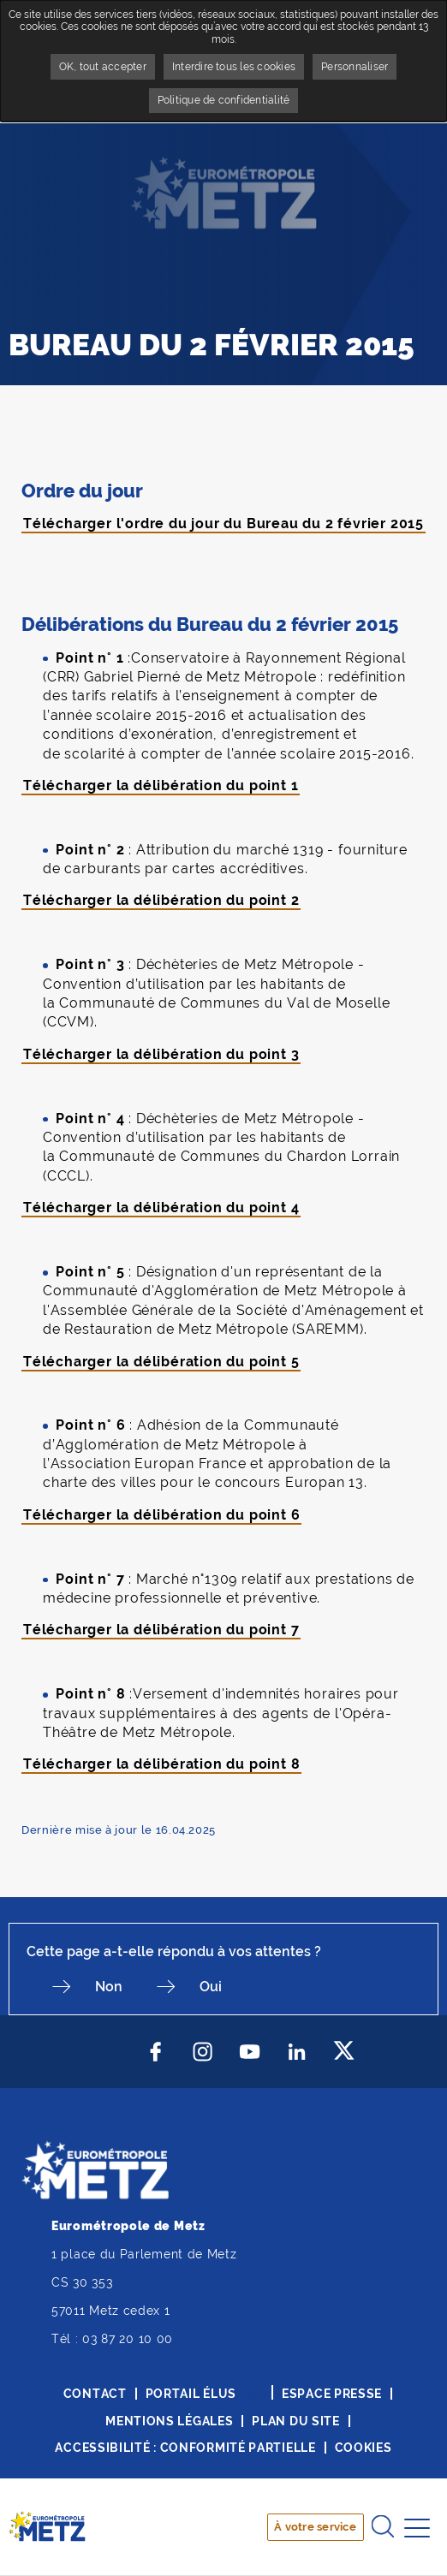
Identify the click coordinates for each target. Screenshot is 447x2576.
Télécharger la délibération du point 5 (161, 1361)
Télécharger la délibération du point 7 (161, 1629)
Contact (95, 2393)
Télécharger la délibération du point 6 (161, 1515)
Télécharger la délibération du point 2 (161, 900)
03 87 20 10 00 (127, 2339)
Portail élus (191, 2393)
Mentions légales (169, 2421)
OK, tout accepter (102, 67)
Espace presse (332, 2393)
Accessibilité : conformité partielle (185, 2447)
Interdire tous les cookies (233, 67)
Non (108, 1986)
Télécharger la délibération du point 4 (161, 1207)
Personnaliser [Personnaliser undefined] (354, 67)
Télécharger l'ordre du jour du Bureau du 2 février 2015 (223, 523)
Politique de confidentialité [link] (224, 100)
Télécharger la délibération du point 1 (160, 785)
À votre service (315, 2526)
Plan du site (295, 2421)
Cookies (363, 2447)
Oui (211, 1986)
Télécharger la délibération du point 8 (161, 1764)
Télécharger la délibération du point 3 (161, 1054)
